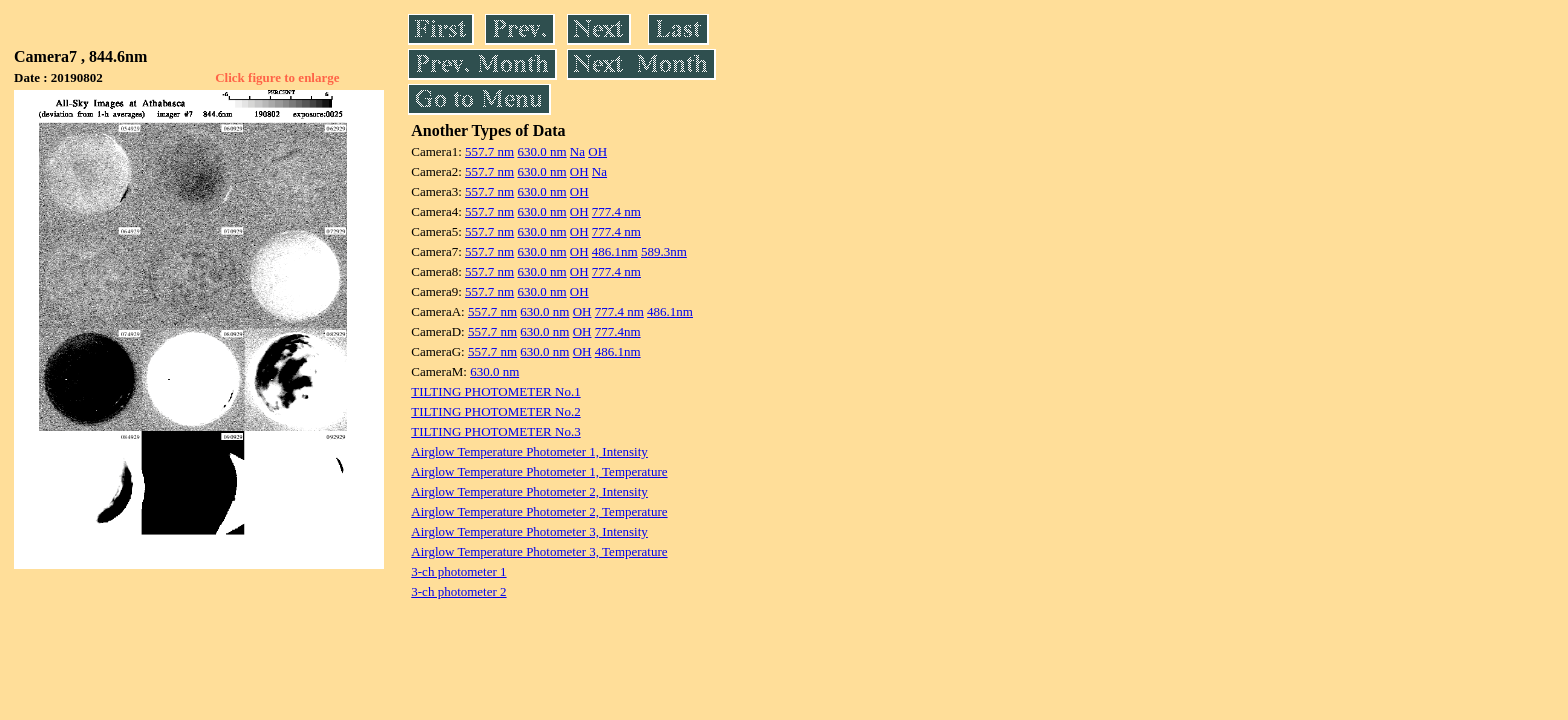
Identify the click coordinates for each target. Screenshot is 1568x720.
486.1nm (615, 251)
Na (577, 151)
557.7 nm (489, 151)
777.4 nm (616, 211)
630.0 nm (541, 151)
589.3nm (664, 251)
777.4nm (618, 331)
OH (597, 151)
